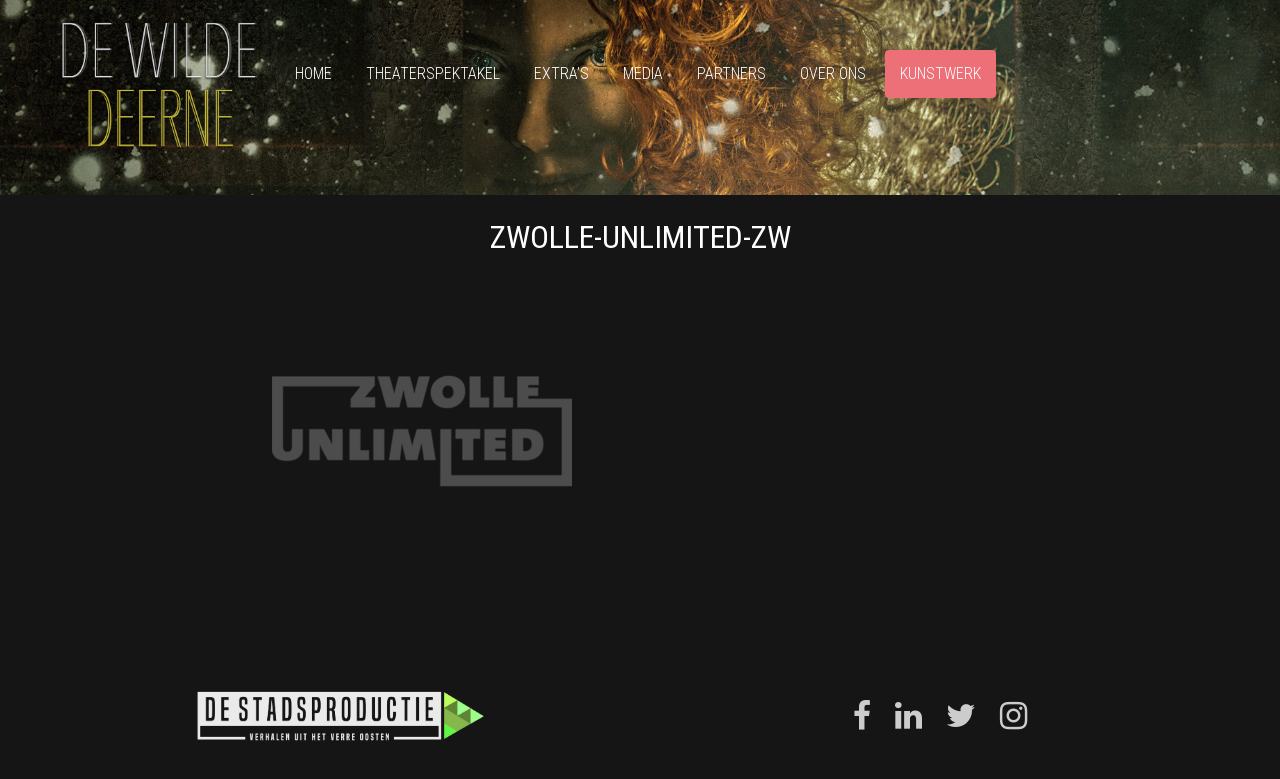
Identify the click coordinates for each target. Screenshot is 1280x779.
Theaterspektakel (433, 73)
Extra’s (561, 73)
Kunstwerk (940, 73)
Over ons (833, 73)
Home (313, 73)
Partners (731, 73)
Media (643, 73)
